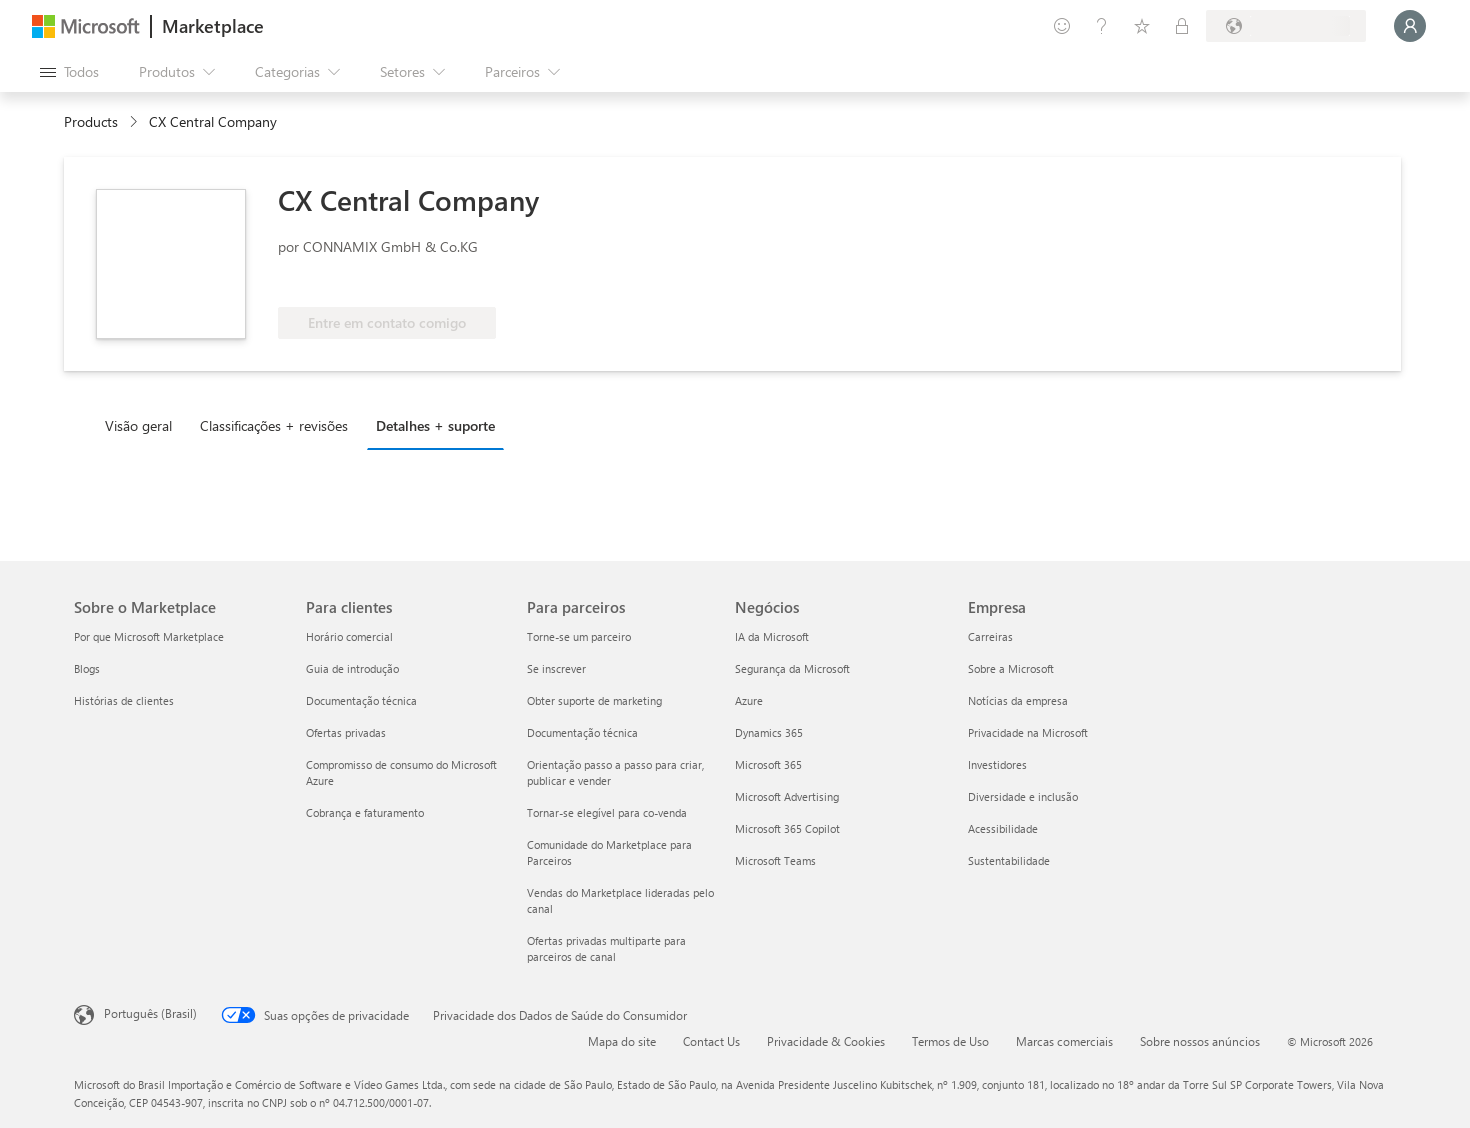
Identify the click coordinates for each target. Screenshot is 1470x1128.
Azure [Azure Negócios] (749, 700)
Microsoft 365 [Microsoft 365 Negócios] (768, 764)
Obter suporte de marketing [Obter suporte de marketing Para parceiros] (594, 700)
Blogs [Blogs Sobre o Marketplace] (87, 668)
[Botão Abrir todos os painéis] (69, 72)
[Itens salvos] (1142, 26)
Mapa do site (622, 1041)
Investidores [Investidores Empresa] (997, 764)
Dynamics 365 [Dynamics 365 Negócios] (769, 732)
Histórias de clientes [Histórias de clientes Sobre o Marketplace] (124, 700)
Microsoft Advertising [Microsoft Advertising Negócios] (787, 796)
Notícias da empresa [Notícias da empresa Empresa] (1018, 700)
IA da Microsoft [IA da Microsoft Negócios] (772, 636)
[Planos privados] (1182, 26)
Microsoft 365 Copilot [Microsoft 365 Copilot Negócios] (787, 828)
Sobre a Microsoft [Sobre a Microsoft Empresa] (1011, 668)
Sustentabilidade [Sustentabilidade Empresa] (1009, 860)
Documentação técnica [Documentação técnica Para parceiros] (582, 732)
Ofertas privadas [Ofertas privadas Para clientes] (346, 732)
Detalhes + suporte (435, 425)
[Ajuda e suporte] (1102, 26)
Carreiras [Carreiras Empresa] (990, 636)
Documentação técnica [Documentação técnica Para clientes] (361, 700)
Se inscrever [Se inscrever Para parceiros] (556, 668)
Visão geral (138, 425)
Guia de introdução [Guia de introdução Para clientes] (352, 668)
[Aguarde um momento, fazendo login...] (1410, 26)
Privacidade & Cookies (826, 1041)
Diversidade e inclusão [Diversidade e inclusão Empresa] (1023, 796)
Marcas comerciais (1064, 1041)
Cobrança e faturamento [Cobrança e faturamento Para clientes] (365, 812)
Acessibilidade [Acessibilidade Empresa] (1003, 828)
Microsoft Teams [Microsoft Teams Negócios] (775, 860)
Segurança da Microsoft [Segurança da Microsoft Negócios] (792, 668)
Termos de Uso (950, 1041)
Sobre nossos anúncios (1200, 1041)
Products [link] (91, 121)
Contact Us (711, 1041)
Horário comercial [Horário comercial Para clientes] (349, 636)
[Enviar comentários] (1062, 26)
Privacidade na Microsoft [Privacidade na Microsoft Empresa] (1028, 732)
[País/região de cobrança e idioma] (1286, 26)
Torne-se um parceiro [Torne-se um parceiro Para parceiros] (579, 636)
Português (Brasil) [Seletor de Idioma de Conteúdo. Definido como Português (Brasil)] (150, 1013)
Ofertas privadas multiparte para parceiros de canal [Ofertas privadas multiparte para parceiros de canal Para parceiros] (606, 948)
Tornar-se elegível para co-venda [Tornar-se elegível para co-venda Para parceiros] (607, 812)
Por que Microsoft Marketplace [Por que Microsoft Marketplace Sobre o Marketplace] (149, 636)
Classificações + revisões (274, 425)
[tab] (143, 425)
